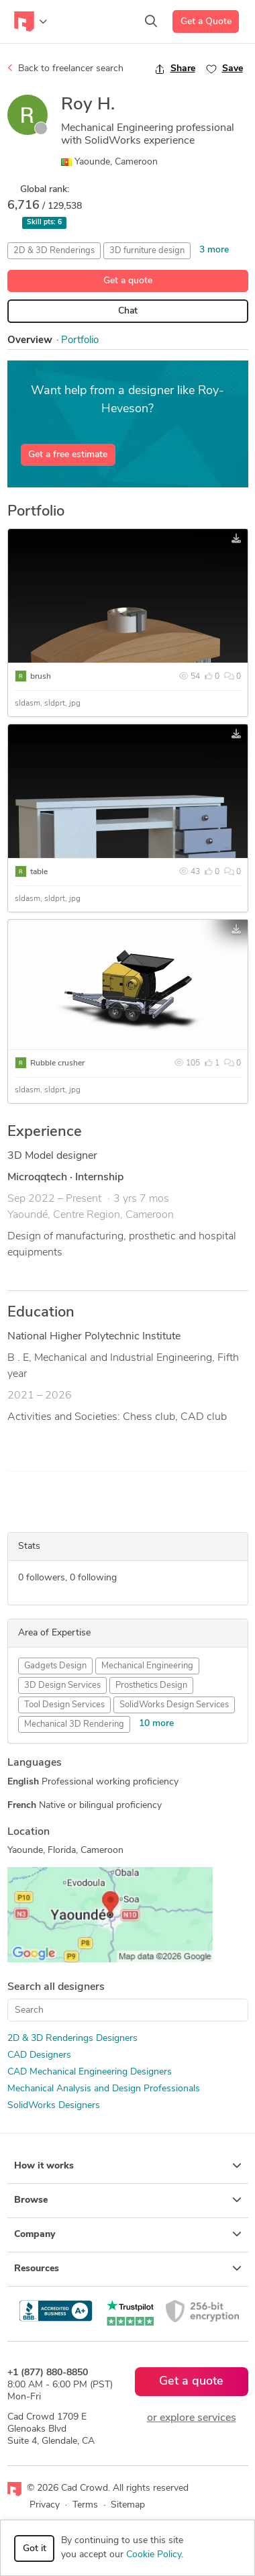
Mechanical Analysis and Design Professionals (103, 2089)
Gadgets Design (55, 1666)
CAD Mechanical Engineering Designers (89, 2072)
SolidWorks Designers (53, 2106)
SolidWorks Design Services (174, 1705)
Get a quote (127, 281)
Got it (34, 2549)
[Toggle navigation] (30, 21)
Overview (29, 341)
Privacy (45, 2505)
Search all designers (56, 1987)
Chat (128, 311)
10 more (156, 1724)
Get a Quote (206, 22)
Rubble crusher (57, 1063)
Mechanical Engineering (147, 1666)
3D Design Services (62, 1685)
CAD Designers (39, 2055)
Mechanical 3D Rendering (74, 1724)
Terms (85, 2505)
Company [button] (128, 2234)
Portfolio (80, 341)
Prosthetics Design (151, 1685)
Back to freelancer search (65, 68)
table (39, 872)
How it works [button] (128, 2165)
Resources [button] (128, 2268)
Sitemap (128, 2505)
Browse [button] (128, 2200)
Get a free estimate (67, 455)
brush (40, 677)
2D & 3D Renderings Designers (72, 2039)
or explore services (191, 2418)
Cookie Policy (153, 2555)
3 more (214, 250)
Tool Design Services (64, 1705)
